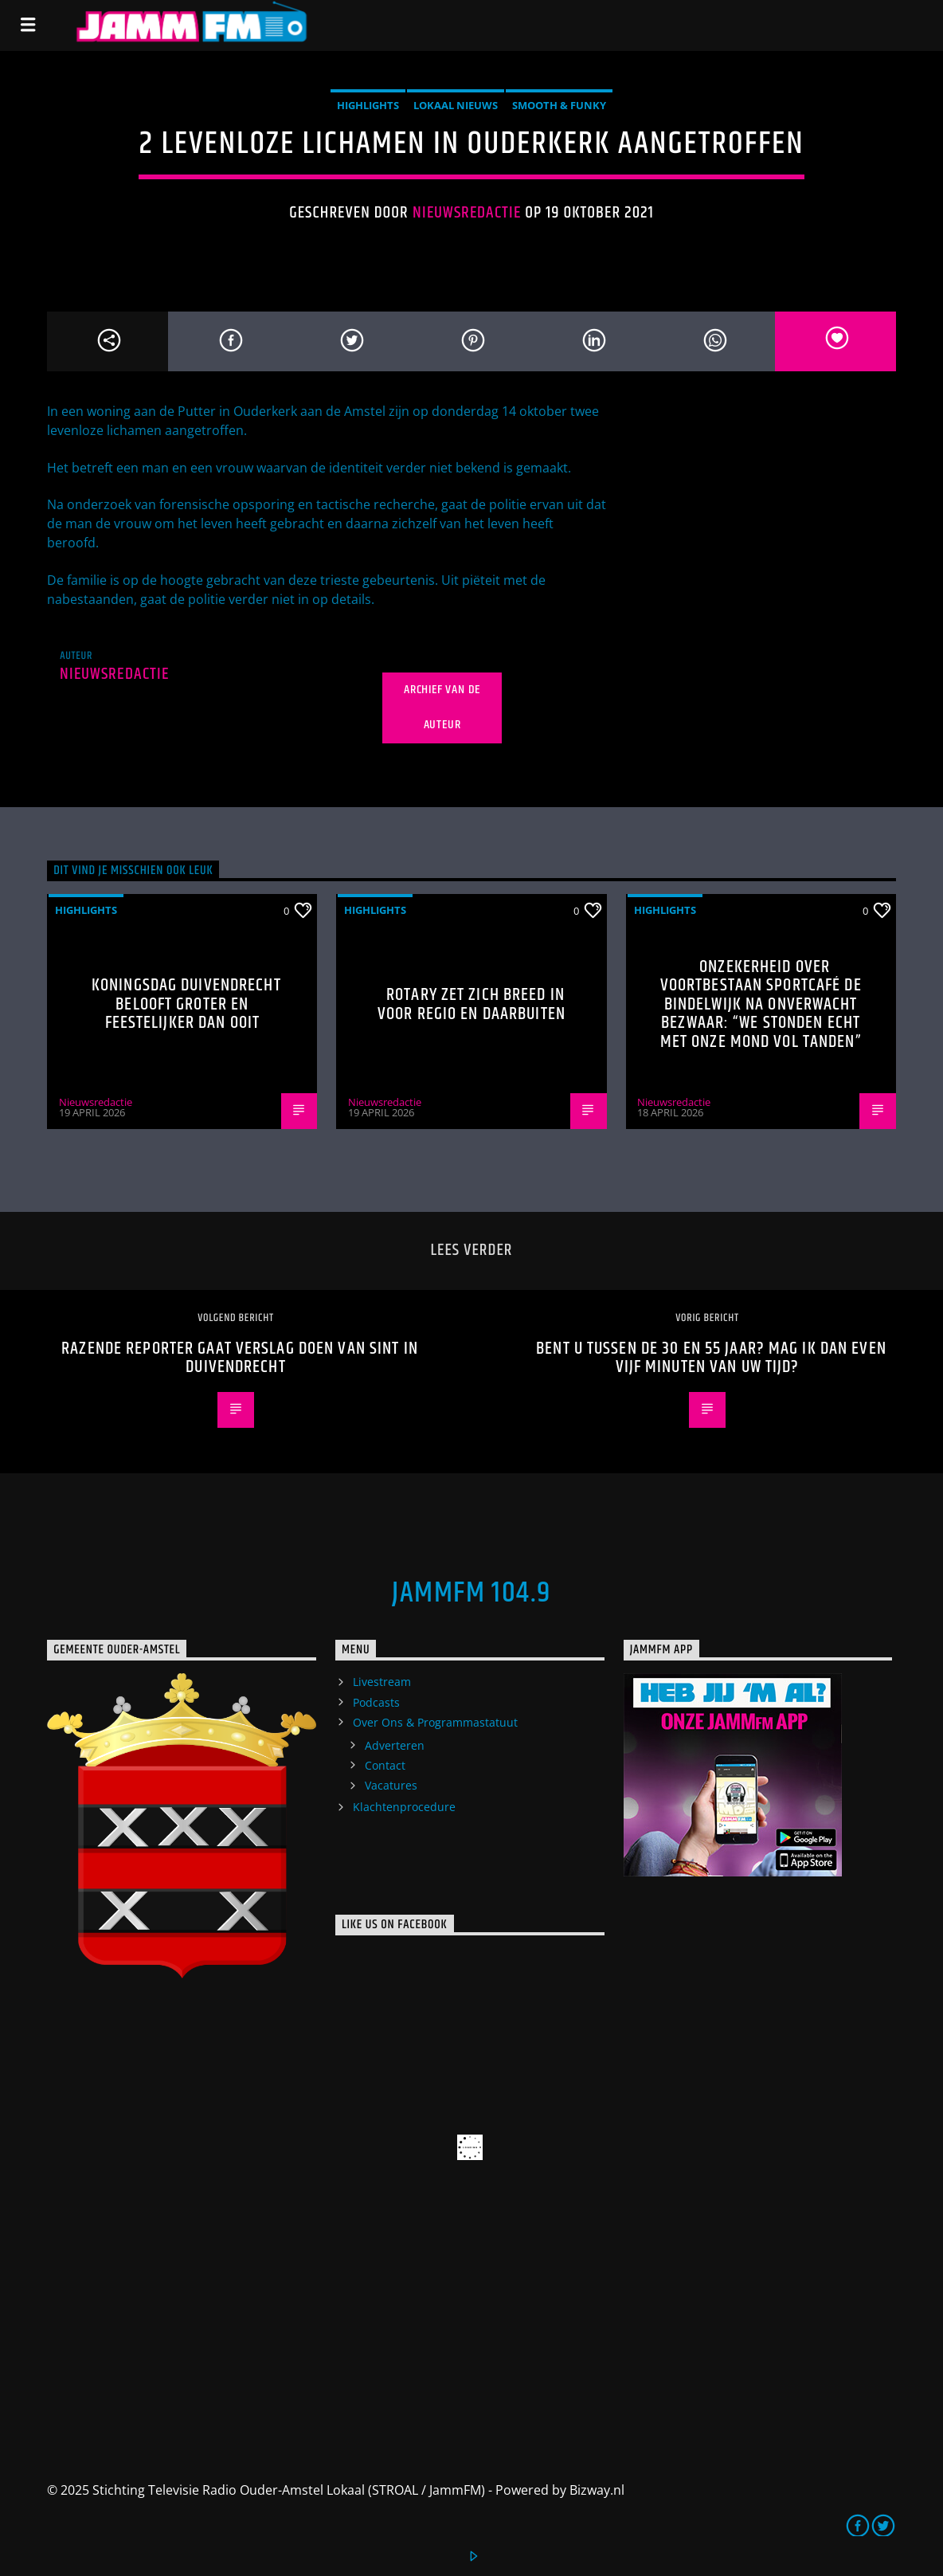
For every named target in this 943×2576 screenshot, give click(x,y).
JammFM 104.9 (471, 1594)
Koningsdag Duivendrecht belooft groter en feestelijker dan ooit (186, 1004)
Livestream (382, 1681)
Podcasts (376, 1702)
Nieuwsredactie (467, 212)
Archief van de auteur (442, 707)
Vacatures (391, 1785)
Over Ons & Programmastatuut (435, 1722)
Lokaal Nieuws (455, 105)
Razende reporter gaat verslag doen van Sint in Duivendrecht (239, 1358)
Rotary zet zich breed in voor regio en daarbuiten (471, 1004)
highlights (368, 105)
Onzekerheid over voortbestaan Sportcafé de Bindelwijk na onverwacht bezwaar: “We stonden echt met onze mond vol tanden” (761, 1004)
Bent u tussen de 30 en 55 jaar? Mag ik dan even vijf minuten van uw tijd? (711, 1358)
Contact (385, 1765)
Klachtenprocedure (404, 1806)
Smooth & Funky (559, 105)
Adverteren (395, 1745)
